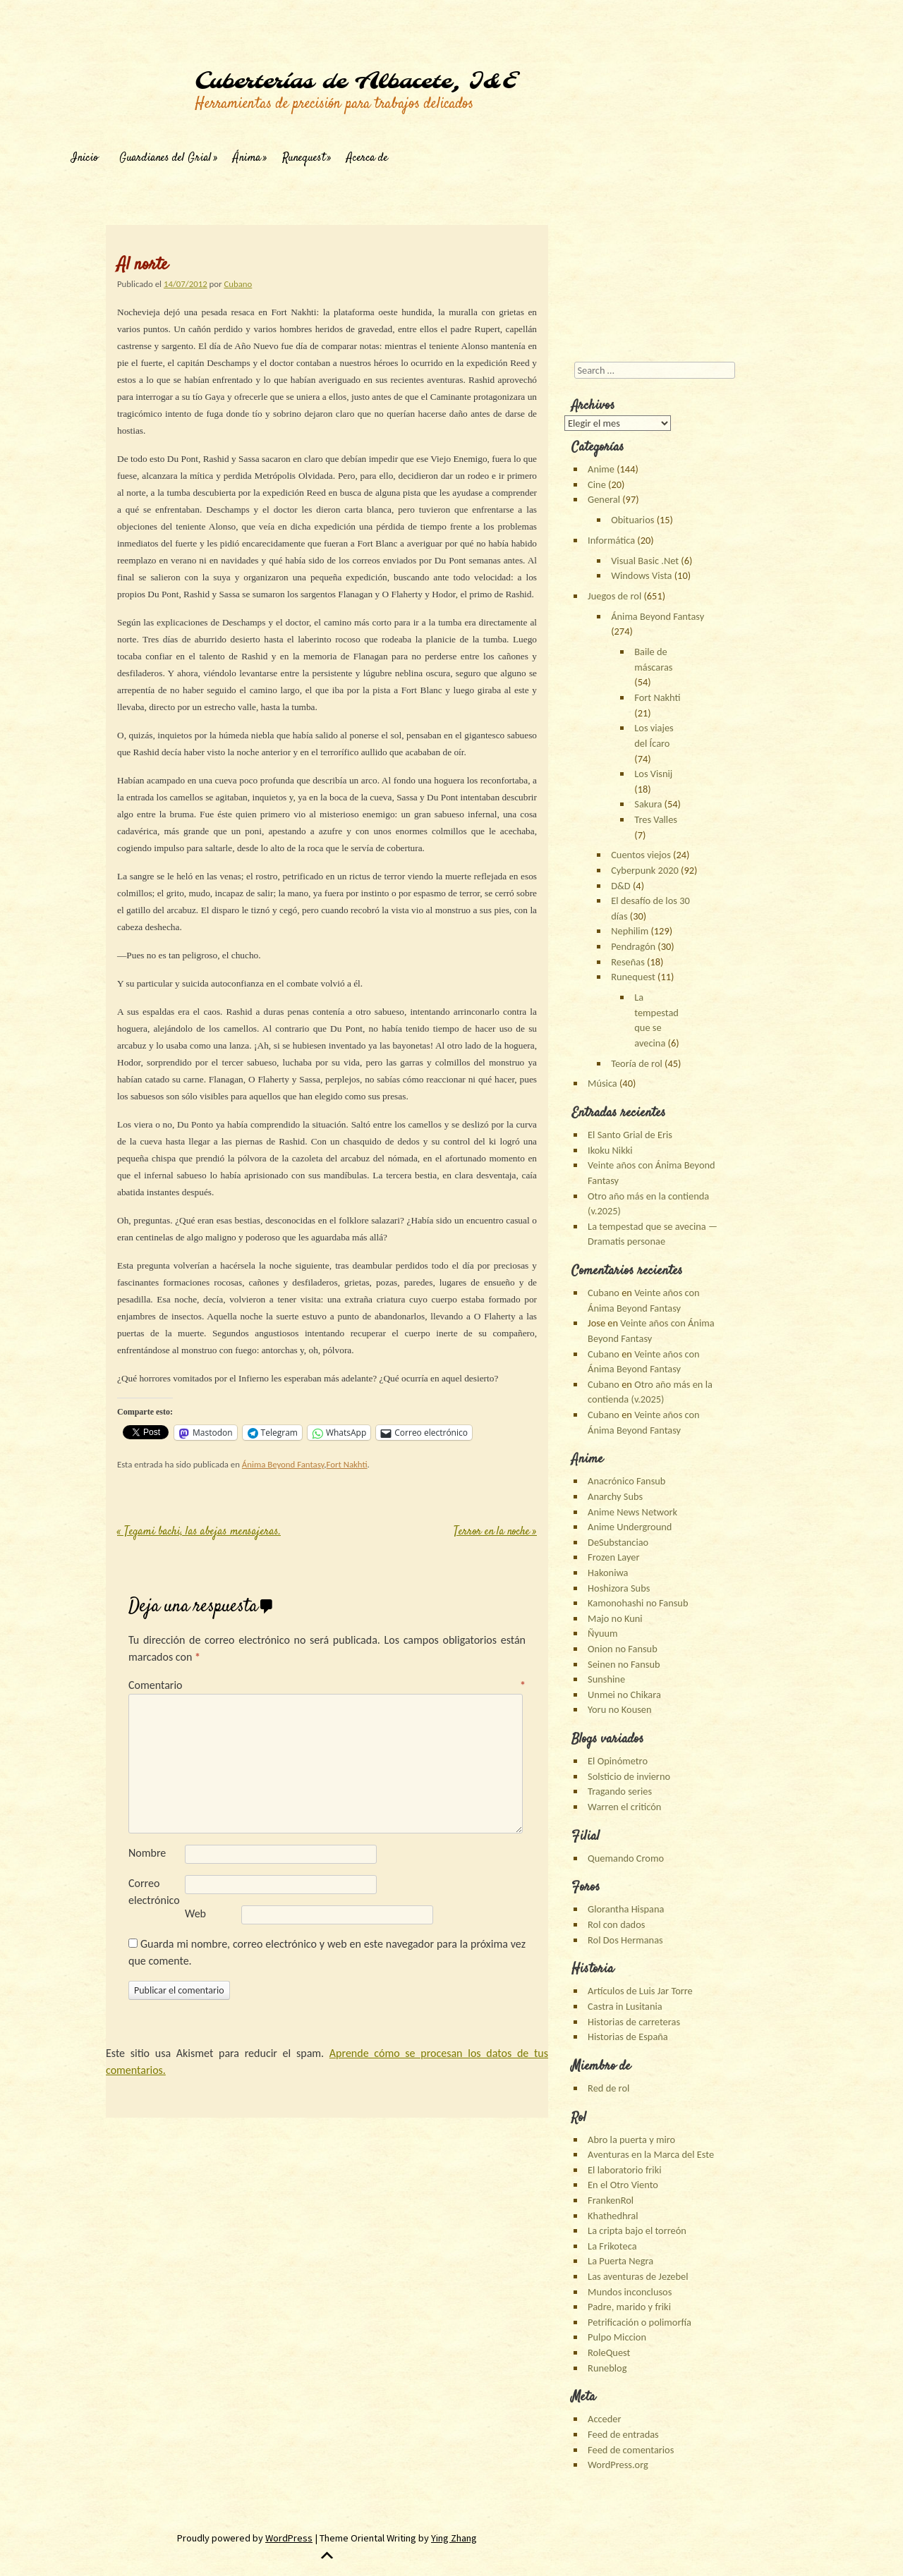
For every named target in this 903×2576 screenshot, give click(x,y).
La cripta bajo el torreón (637, 2230)
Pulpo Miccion (617, 2337)
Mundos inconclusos (630, 2291)
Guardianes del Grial (165, 158)
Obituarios (632, 519)
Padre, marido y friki (629, 2306)
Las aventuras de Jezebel (638, 2276)
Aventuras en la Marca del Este (651, 2154)
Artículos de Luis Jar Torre (640, 1990)
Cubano (238, 284)
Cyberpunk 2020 (645, 870)
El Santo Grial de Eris (630, 1134)
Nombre (147, 1853)
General (604, 499)
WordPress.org (618, 2464)
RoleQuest (609, 2352)
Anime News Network (632, 1512)
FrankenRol (611, 2200)
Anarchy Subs (615, 1496)
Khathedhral (613, 2215)
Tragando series (620, 1791)
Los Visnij (653, 773)
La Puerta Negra (620, 2260)
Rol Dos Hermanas (625, 1940)
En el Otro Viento (623, 2184)
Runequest (303, 158)
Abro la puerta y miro (631, 2139)
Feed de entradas (623, 2434)
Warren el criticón (624, 1806)
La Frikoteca (612, 2246)
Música (602, 1083)
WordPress (289, 2538)
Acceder (604, 2418)
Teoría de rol (636, 1063)
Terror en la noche (495, 1532)
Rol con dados (616, 1924)
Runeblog (607, 2368)
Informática (611, 540)
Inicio (84, 158)
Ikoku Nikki (610, 1150)
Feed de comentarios (631, 2449)
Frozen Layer (613, 1557)
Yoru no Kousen (619, 1709)
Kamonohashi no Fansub (638, 1603)
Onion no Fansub (622, 1648)
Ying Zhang (454, 2538)
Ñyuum (602, 1633)
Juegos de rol (614, 596)
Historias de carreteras (634, 2021)
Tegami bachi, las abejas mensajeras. (199, 1532)
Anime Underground (630, 1526)
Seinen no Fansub (624, 1664)
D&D (621, 885)
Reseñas (628, 962)
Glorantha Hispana (626, 1909)
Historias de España (628, 2036)
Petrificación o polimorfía (639, 2322)
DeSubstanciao (618, 1542)
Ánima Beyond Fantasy (283, 1464)
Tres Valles (655, 819)
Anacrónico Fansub (626, 1481)
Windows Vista (641, 575)
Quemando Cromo (626, 1858)
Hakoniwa (608, 1572)
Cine (597, 484)
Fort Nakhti (347, 1464)
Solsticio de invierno (629, 1776)
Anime (601, 469)
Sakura (648, 804)
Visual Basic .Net (645, 560)
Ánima (247, 158)
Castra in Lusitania (625, 2006)
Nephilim (629, 930)
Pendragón (633, 946)
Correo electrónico (154, 1891)
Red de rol (608, 2088)
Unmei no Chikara (624, 1694)
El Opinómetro (618, 1760)
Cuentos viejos (641, 854)
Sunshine (606, 1679)
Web (195, 1913)
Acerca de (367, 158)
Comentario (327, 1685)
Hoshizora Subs (619, 1588)
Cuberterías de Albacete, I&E (355, 82)
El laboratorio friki (624, 2169)
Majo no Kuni (615, 1618)
